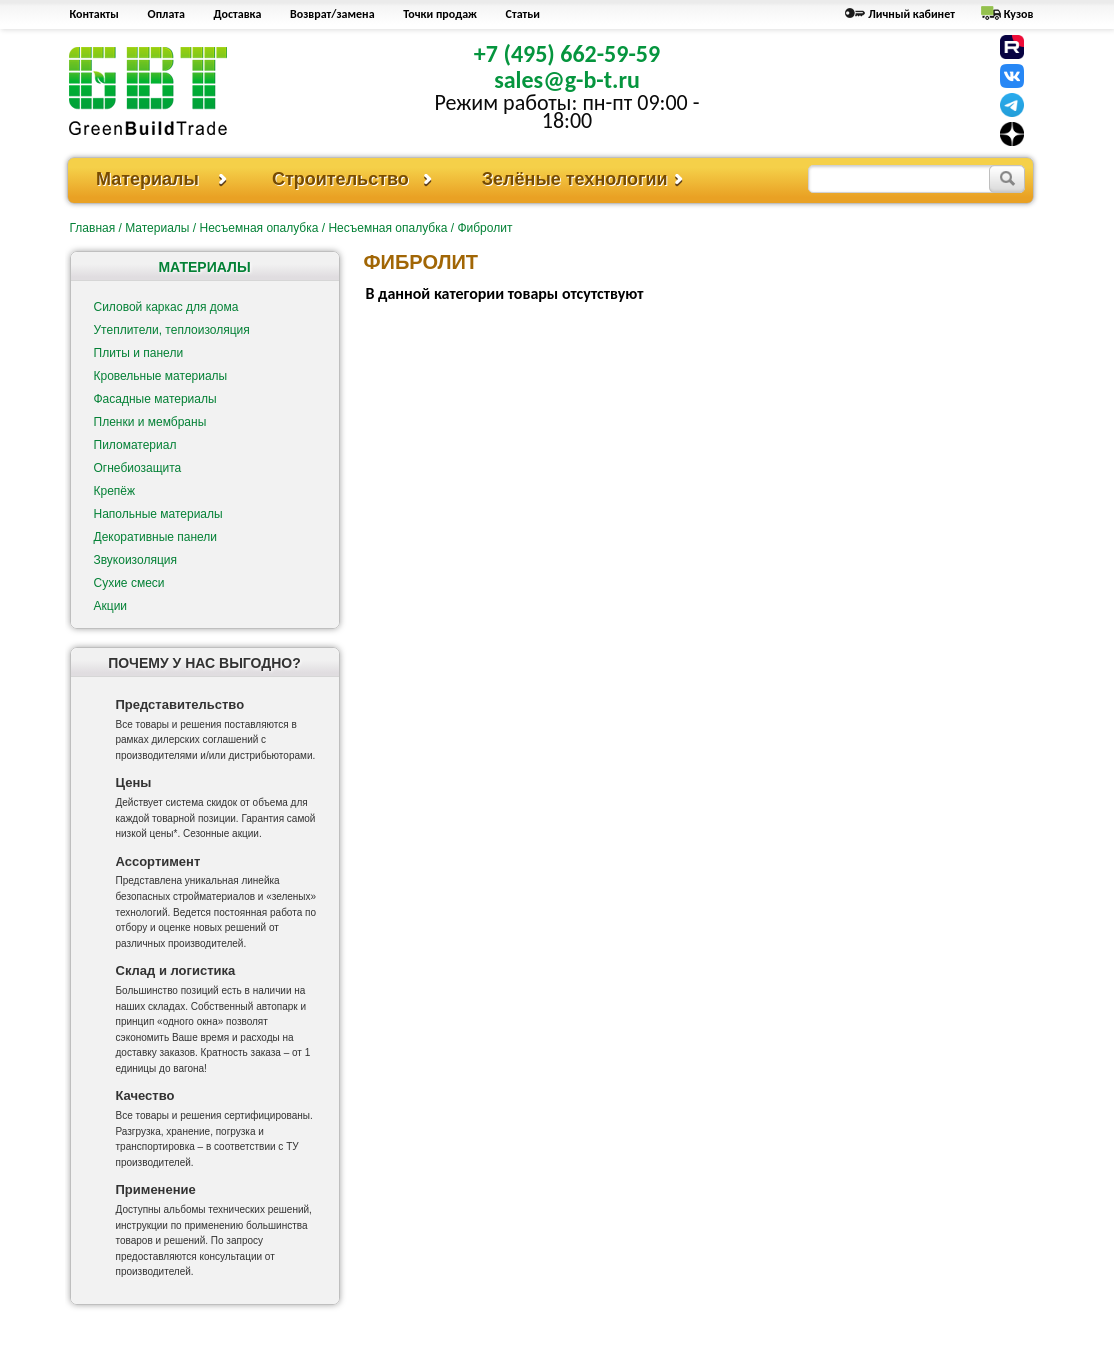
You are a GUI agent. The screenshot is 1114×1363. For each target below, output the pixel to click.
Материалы (147, 179)
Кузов (1019, 14)
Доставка (238, 14)
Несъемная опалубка (258, 228)
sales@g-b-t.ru (567, 79)
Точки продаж (440, 14)
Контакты (94, 14)
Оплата (166, 14)
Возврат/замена (332, 14)
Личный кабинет (911, 14)
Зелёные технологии (575, 179)
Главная (93, 228)
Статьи (523, 14)
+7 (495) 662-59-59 (567, 53)
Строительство (340, 179)
